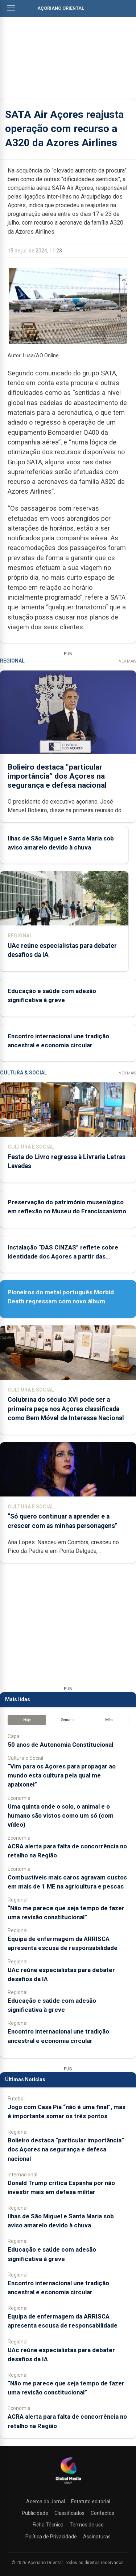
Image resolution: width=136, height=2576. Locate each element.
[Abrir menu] (10, 7)
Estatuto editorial (90, 2501)
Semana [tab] (68, 1719)
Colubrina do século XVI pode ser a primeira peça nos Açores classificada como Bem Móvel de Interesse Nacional (66, 1408)
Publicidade (35, 2513)
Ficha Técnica (48, 2525)
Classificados (69, 2513)
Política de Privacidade (51, 2536)
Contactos (102, 2513)
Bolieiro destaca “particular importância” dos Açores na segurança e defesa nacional (57, 775)
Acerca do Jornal (45, 2501)
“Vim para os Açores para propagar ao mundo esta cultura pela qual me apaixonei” (62, 1775)
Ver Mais (127, 661)
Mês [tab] (109, 1719)
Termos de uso (87, 2525)
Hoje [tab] (27, 1719)
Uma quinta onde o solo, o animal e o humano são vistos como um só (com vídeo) (61, 1815)
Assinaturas (97, 2536)
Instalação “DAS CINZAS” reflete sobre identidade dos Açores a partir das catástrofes (63, 1256)
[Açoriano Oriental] (68, 2484)
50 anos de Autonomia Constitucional (60, 1744)
